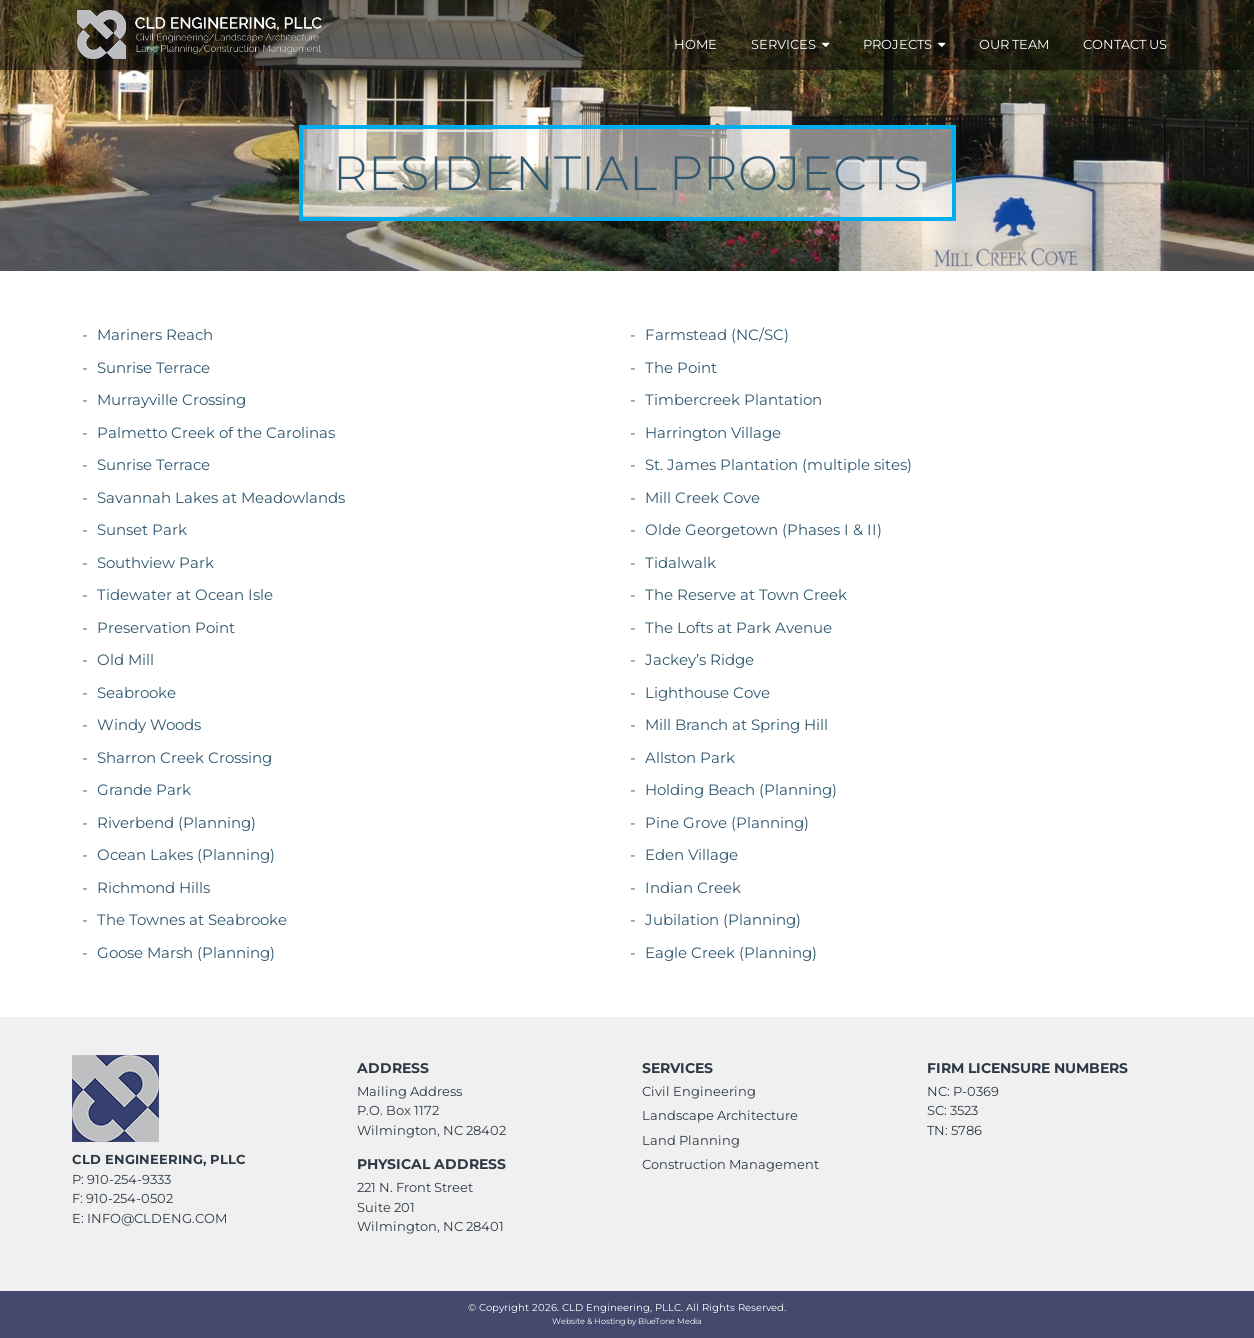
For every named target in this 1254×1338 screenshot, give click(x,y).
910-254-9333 (129, 1179)
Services (790, 44)
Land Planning (691, 1140)
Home (695, 44)
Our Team (1014, 44)
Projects (904, 44)
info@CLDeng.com (157, 1218)
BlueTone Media (670, 1321)
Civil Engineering (699, 1091)
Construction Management (730, 1164)
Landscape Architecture (720, 1115)
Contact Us (1125, 44)
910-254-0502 (129, 1198)
